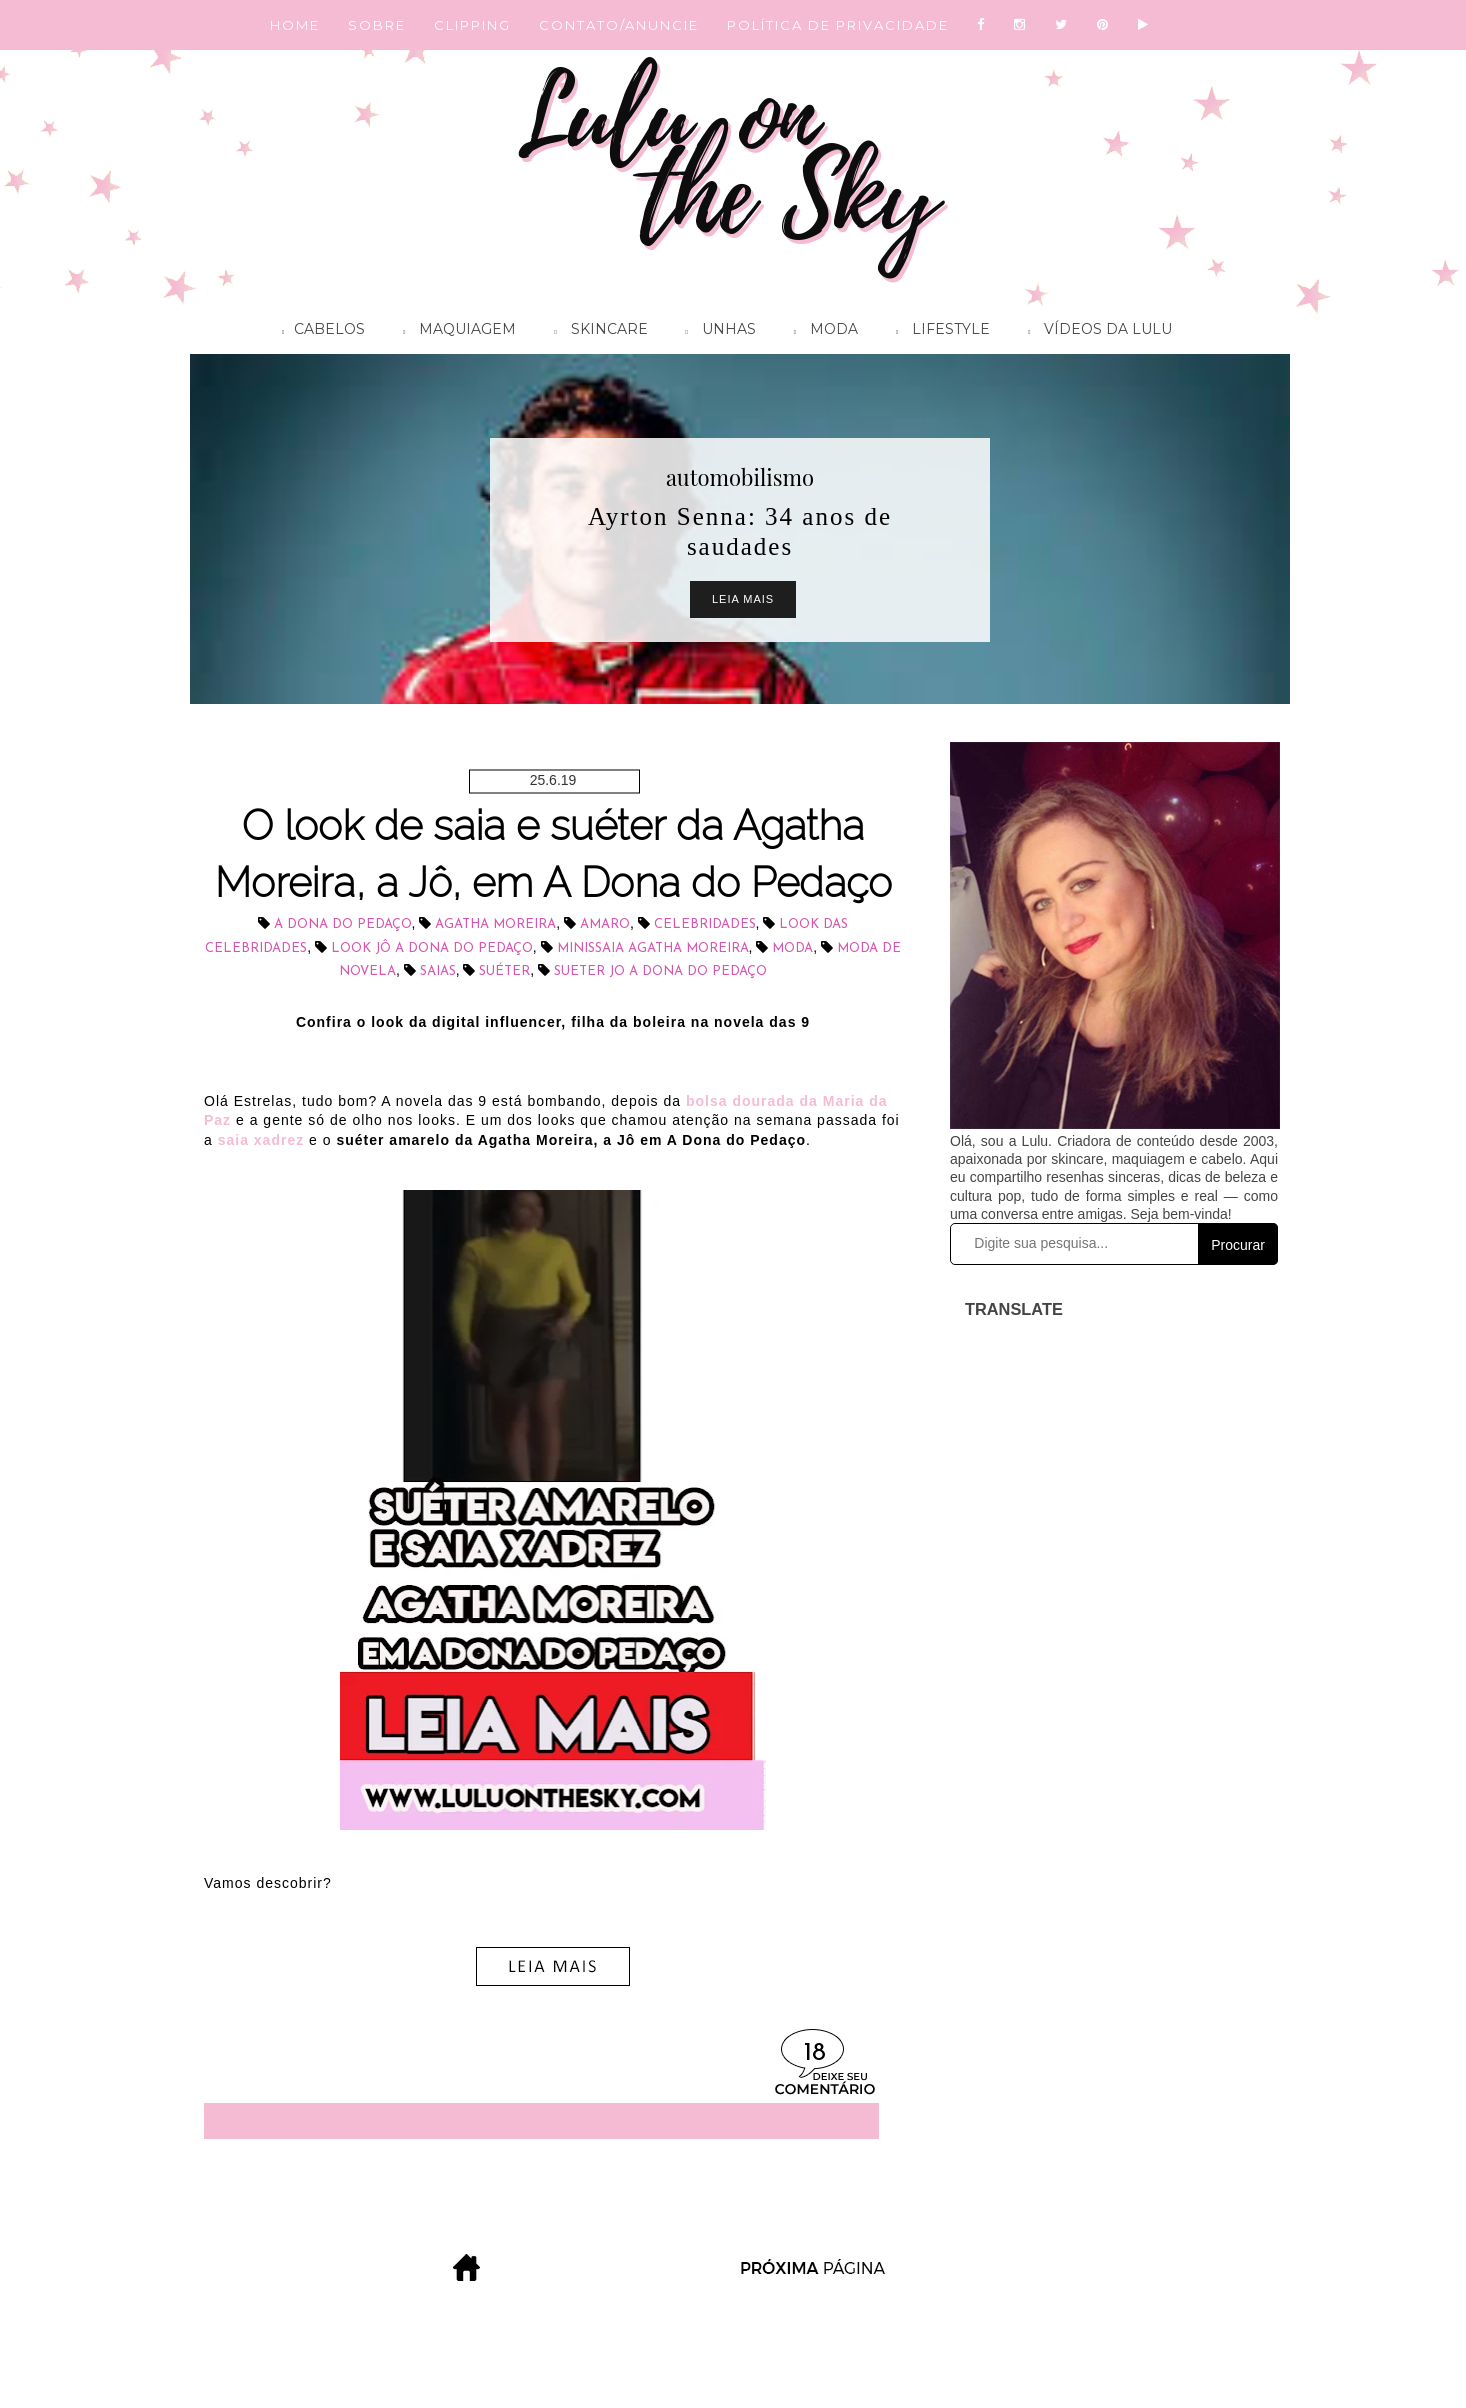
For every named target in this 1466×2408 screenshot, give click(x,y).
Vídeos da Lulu (1095, 332)
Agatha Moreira (495, 924)
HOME (295, 25)
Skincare (595, 332)
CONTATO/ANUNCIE (619, 25)
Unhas (716, 332)
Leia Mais (743, 599)
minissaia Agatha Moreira (653, 948)
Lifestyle (938, 332)
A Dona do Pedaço (343, 924)
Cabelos (318, 332)
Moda (821, 332)
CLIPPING (472, 25)
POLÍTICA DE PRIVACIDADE (838, 25)
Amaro (605, 924)
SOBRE (377, 25)
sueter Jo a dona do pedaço (660, 971)
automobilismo (740, 477)
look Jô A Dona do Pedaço (432, 948)
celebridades (705, 924)
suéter (504, 971)
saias (438, 971)
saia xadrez (261, 1140)
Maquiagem (454, 332)
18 (815, 2053)
